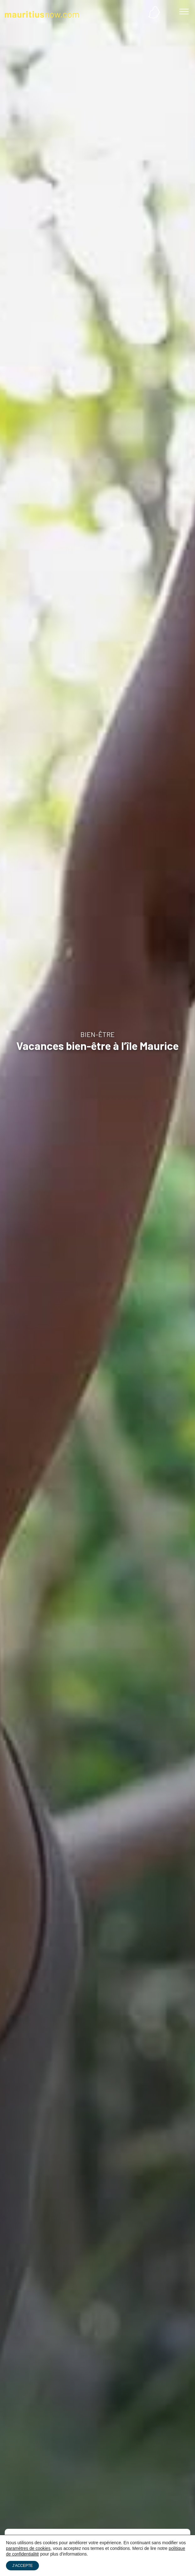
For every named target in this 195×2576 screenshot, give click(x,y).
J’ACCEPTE (22, 2565)
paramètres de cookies (28, 2548)
